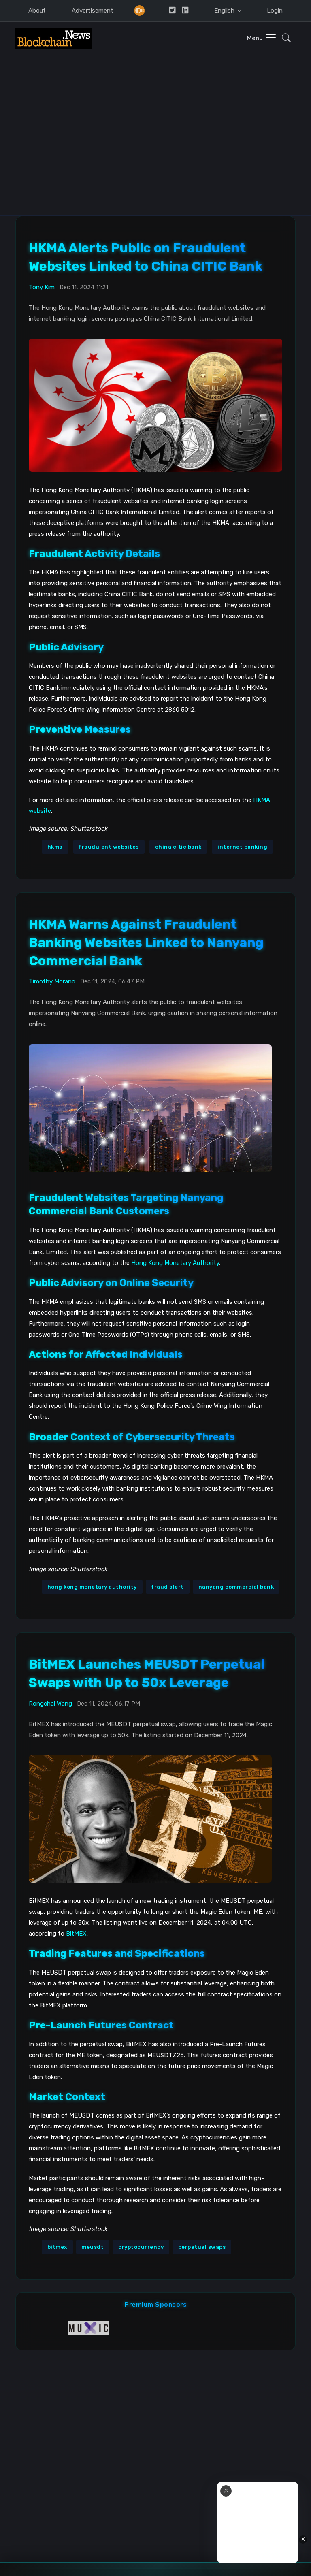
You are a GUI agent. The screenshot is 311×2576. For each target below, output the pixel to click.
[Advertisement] (155, 154)
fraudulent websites (109, 846)
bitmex (57, 2246)
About (37, 10)
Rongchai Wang (50, 1702)
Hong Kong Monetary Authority (175, 1262)
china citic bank (178, 846)
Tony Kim (42, 286)
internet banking (242, 846)
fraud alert (167, 1586)
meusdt (92, 2246)
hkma (55, 846)
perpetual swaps (202, 2246)
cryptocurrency (141, 2246)
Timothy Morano (52, 981)
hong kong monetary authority (92, 1586)
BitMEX (76, 1933)
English (225, 10)
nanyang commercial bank (236, 1586)
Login (275, 10)
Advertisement (92, 10)
